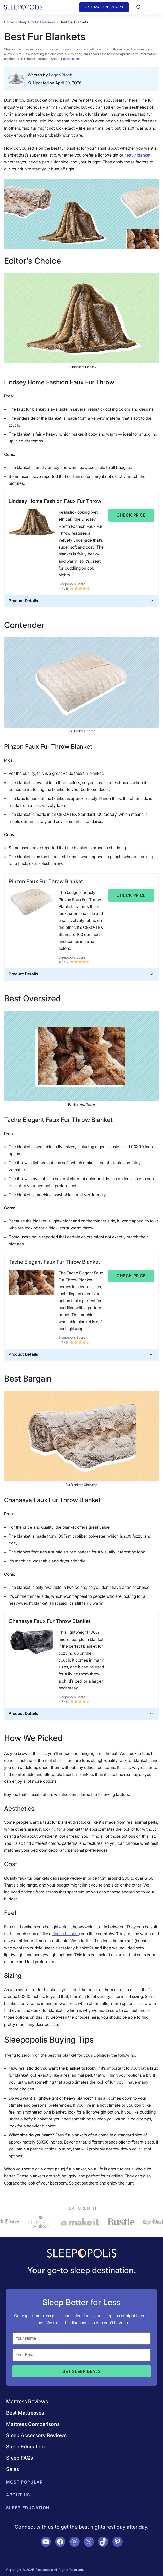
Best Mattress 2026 (104, 7)
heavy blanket (137, 155)
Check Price (131, 515)
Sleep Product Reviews (37, 22)
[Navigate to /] (81, 2254)
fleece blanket (65, 1933)
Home (9, 22)
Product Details (81, 600)
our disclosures (69, 59)
